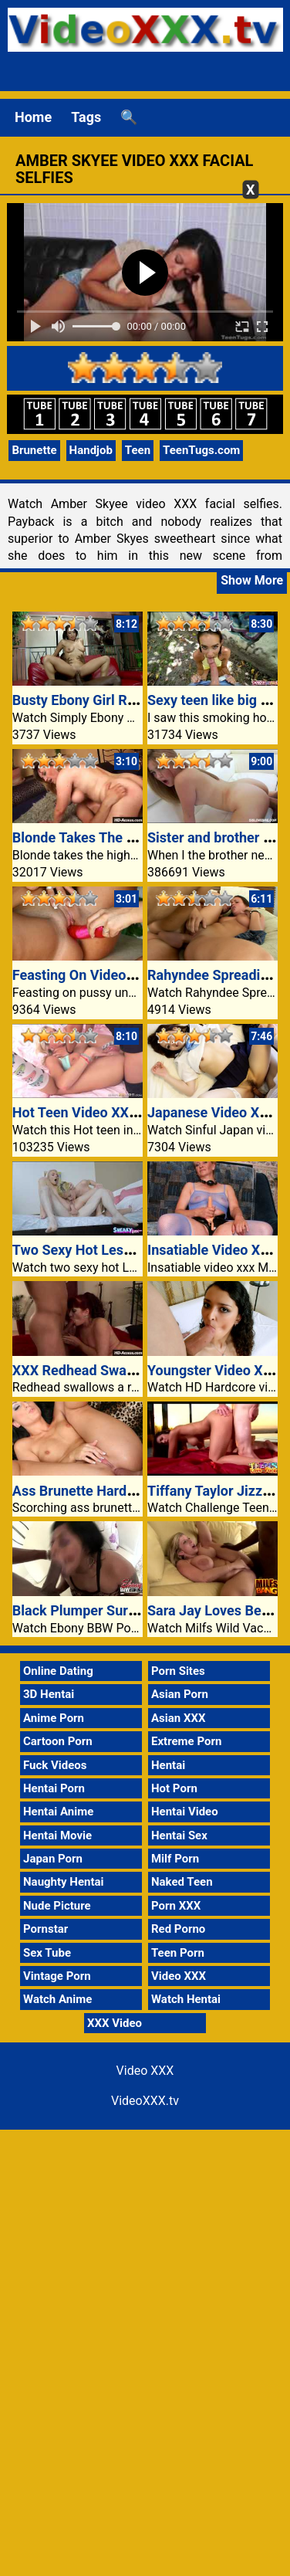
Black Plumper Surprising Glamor (116, 1610)
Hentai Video (184, 1811)
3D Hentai (48, 1694)
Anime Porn (53, 1718)
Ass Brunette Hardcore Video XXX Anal (133, 1491)
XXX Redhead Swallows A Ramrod (118, 1370)
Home (33, 117)
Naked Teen (182, 1882)
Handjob (91, 450)
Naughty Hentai (63, 1882)
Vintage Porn (57, 1976)
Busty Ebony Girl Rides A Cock (106, 700)
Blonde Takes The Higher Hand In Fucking (142, 837)
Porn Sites (178, 1671)
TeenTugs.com (201, 450)
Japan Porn (53, 1859)
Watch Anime (57, 1999)
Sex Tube (47, 1953)
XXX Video (114, 2023)
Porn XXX (176, 1906)
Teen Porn (177, 1953)
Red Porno (178, 1929)
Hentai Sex (179, 1835)
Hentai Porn (54, 1788)
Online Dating (58, 1671)
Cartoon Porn (58, 1741)
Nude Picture (57, 1906)
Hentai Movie (57, 1835)
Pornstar (45, 1929)
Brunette (34, 450)
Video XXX (178, 1976)
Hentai (168, 1765)
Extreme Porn (186, 1741)
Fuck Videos (55, 1765)
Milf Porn (175, 1859)
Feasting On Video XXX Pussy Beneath (132, 975)
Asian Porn (179, 1694)
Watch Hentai (186, 1999)
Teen (137, 450)
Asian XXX (178, 1718)
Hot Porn (174, 1788)
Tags (86, 117)
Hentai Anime (58, 1811)
